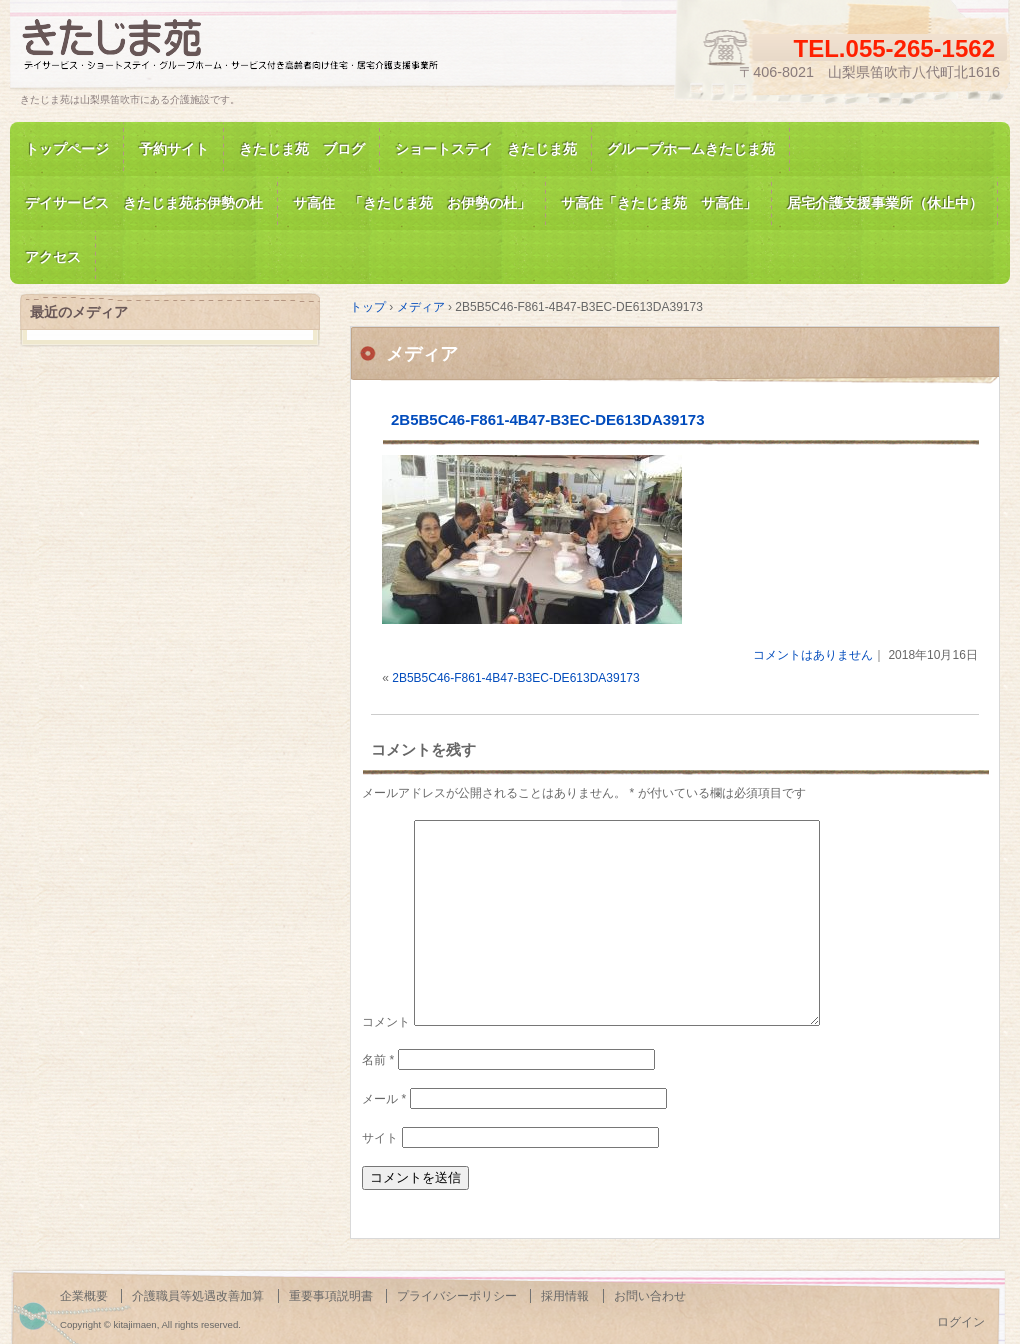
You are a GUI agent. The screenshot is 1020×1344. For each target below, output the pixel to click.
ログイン (961, 1322)
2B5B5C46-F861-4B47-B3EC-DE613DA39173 (548, 419)
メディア (422, 354)
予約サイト (174, 149)
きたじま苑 (250, 53)
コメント (386, 1022)
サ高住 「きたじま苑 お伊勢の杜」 (412, 203)
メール (384, 1099)
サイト (380, 1138)
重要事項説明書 (331, 1296)
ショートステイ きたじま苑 (486, 149)
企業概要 (84, 1296)
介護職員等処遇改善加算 (198, 1296)
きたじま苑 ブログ (302, 149)
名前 (378, 1060)
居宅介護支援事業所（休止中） (885, 203)
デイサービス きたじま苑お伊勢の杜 (144, 203)
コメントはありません (813, 655)
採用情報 (565, 1296)
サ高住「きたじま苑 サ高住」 (659, 203)
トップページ (67, 149)
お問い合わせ (650, 1296)
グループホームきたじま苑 (691, 149)
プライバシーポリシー (457, 1296)
